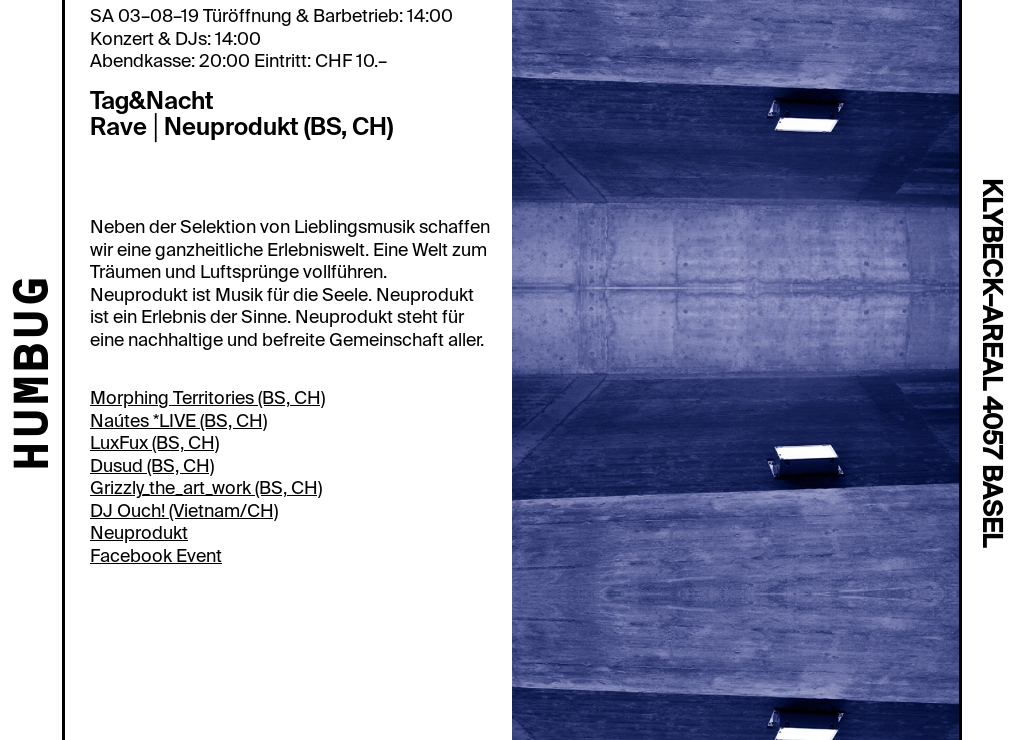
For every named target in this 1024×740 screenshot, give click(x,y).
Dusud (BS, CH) (152, 466)
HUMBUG (35, 375)
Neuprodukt (139, 533)
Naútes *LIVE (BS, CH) (178, 421)
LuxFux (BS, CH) (154, 443)
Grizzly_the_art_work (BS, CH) (206, 488)
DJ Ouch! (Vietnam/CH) (184, 511)
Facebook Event (156, 556)
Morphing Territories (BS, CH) (207, 398)
